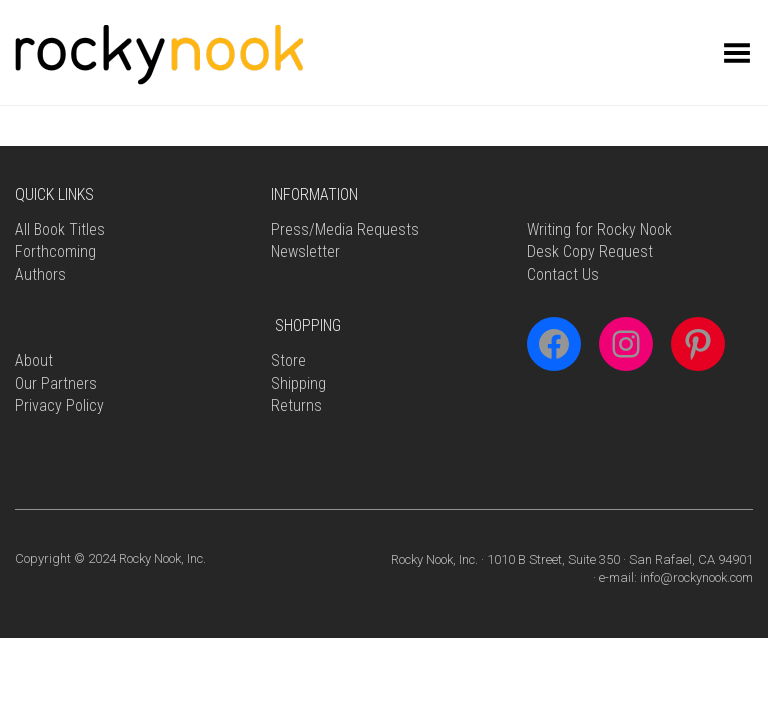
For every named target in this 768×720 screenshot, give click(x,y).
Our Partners (56, 383)
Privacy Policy (59, 405)
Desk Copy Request (590, 251)
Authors (40, 274)
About (34, 360)
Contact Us (563, 274)
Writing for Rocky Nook (599, 229)
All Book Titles (60, 229)
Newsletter (305, 251)
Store (288, 360)
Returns (296, 405)
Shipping (298, 383)
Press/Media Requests (345, 229)
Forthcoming (55, 251)
